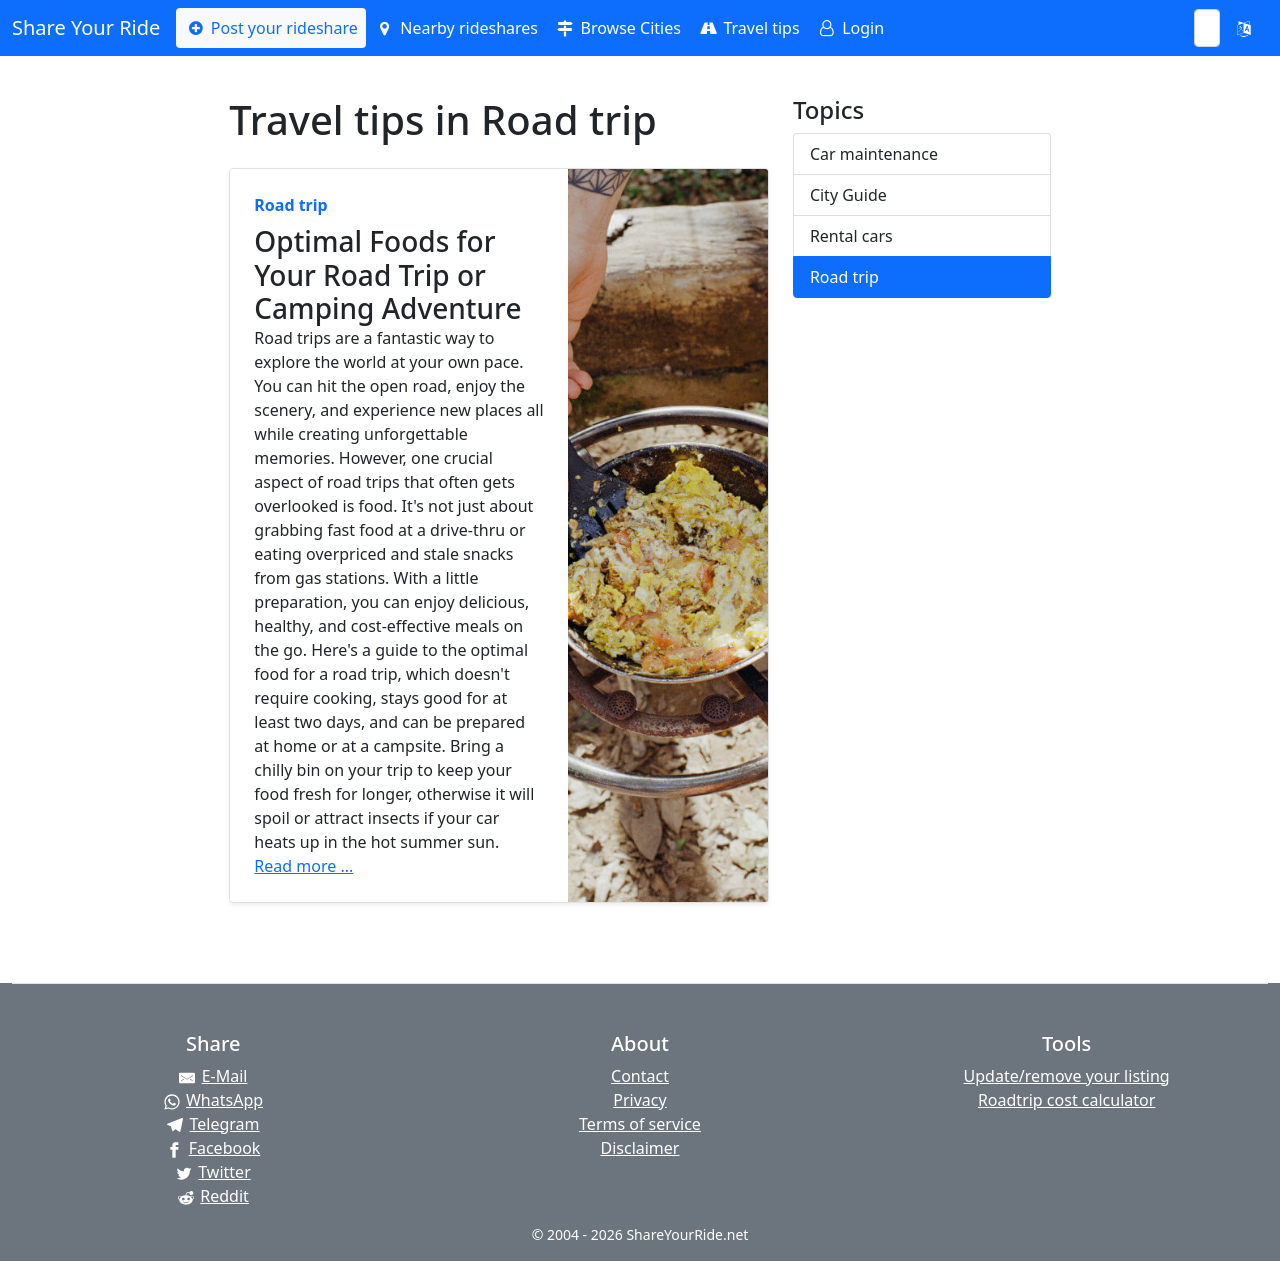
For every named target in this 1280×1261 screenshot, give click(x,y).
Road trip (844, 277)
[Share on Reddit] (213, 1196)
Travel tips (748, 28)
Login (850, 28)
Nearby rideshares (456, 28)
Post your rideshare (270, 28)
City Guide (848, 195)
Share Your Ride (86, 27)
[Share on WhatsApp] (213, 1100)
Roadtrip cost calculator (1066, 1100)
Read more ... (303, 866)
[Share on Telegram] (213, 1124)
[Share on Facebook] (213, 1148)
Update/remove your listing (1067, 1076)
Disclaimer (639, 1148)
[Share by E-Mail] (213, 1076)
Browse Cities (617, 28)
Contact (640, 1076)
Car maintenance (874, 154)
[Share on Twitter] (213, 1172)
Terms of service (640, 1124)
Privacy (639, 1100)
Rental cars (851, 236)
